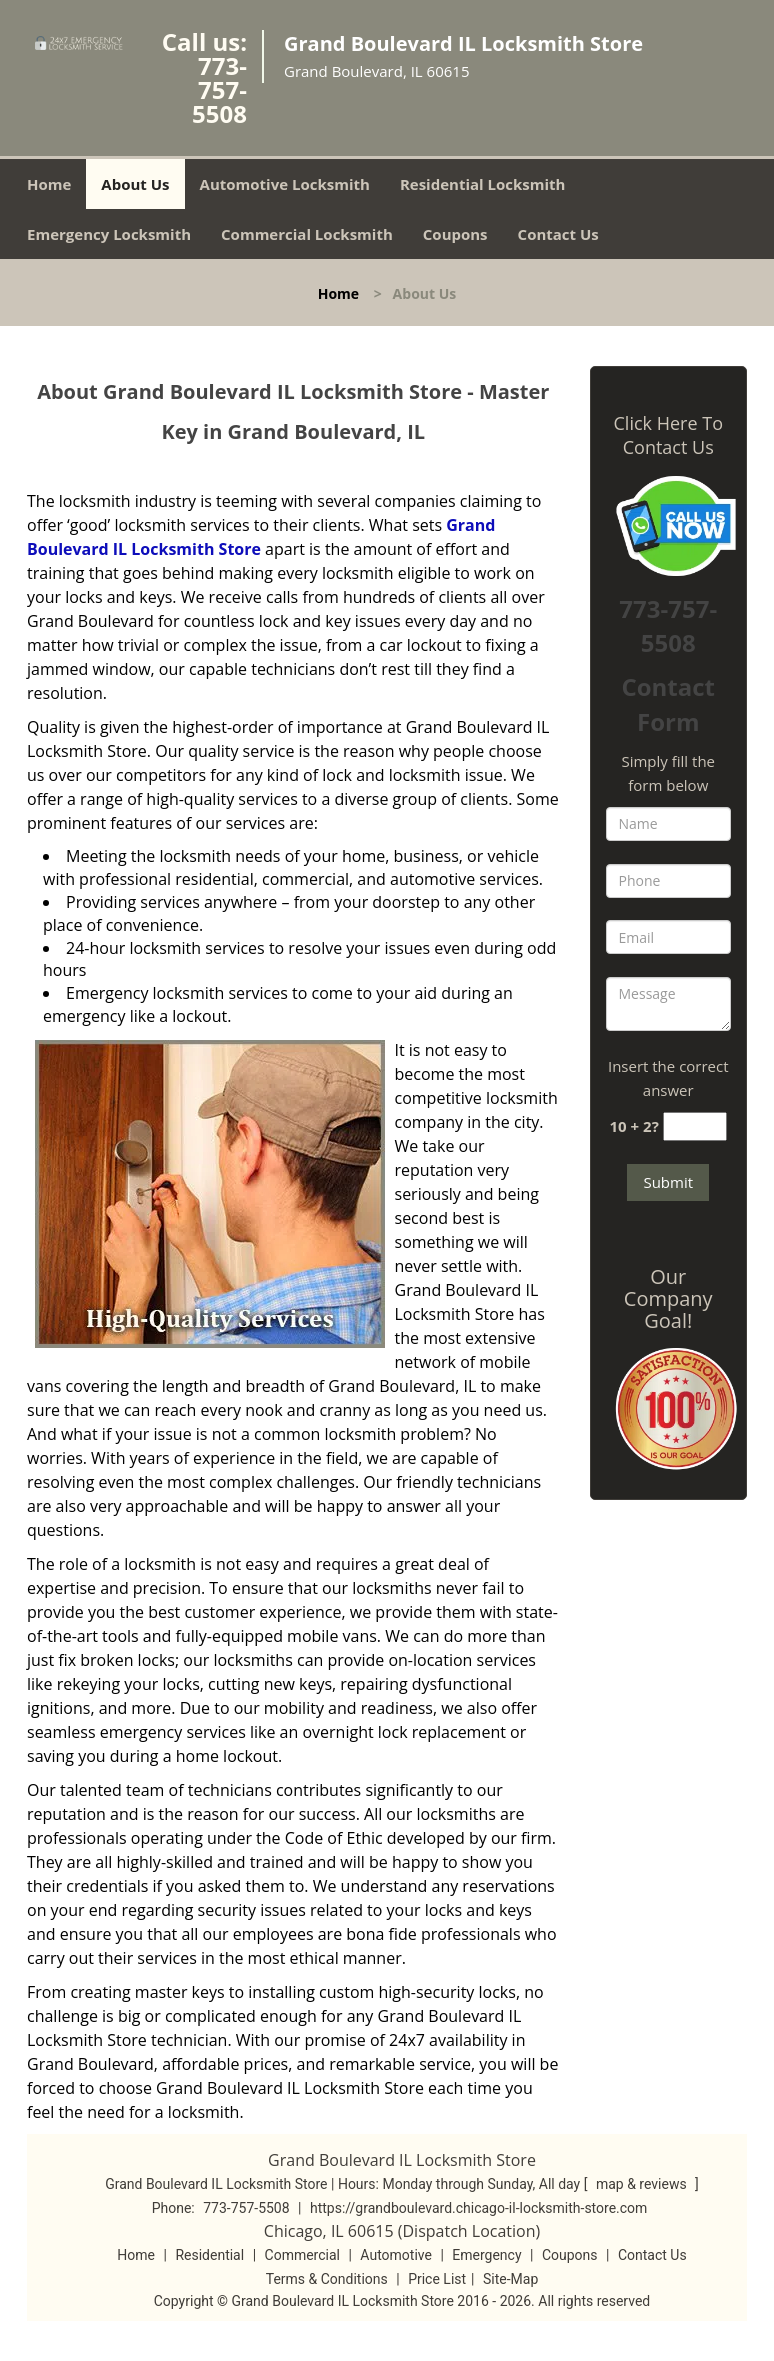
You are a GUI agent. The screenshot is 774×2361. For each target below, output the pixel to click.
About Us (135, 184)
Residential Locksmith (483, 184)
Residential (209, 2255)
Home (49, 184)
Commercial (302, 2255)
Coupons (455, 234)
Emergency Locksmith (109, 234)
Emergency (486, 2255)
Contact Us (558, 234)
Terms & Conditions (327, 2279)
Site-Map (510, 2279)
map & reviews (643, 2184)
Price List (437, 2279)
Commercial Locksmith (307, 234)
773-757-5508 (219, 89)
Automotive (396, 2255)
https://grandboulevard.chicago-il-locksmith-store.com (478, 2208)
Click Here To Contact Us (668, 435)
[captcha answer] (695, 1126)
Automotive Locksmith (285, 184)
